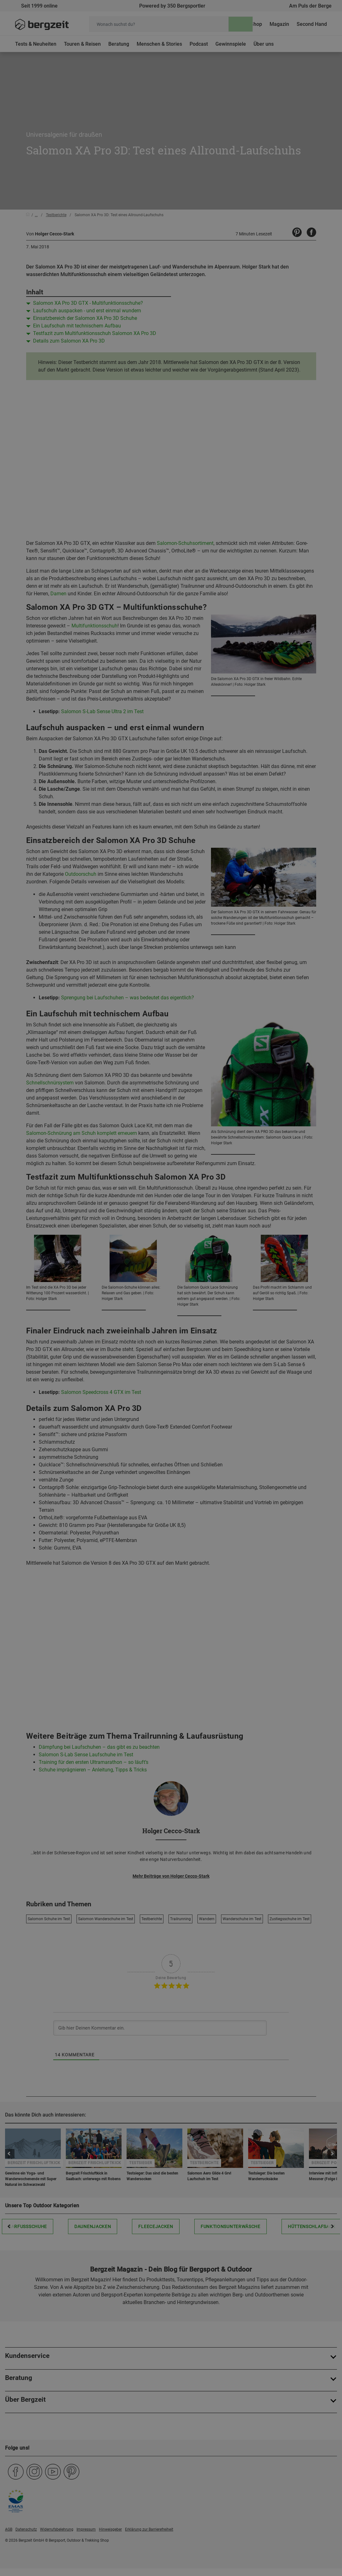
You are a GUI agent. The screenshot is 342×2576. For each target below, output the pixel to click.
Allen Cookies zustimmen (234, 457)
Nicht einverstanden (107, 457)
